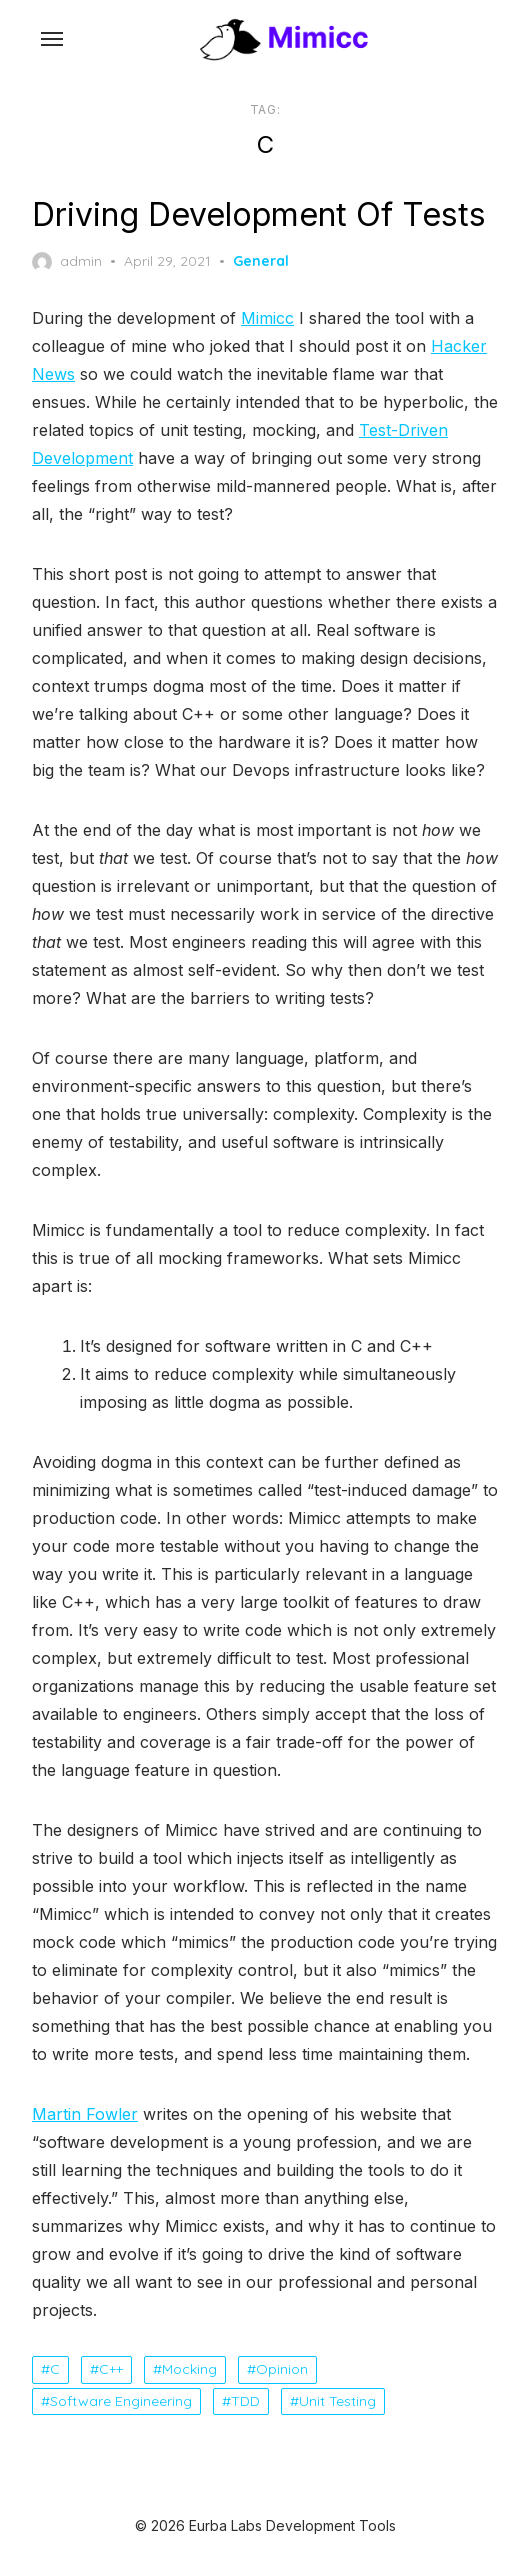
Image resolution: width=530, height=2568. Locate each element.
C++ (111, 2369)
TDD (245, 2401)
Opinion (282, 2369)
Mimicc (267, 318)
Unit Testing (337, 2401)
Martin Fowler (85, 2114)
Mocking (189, 2369)
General (261, 261)
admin (67, 262)
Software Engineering (121, 2401)
